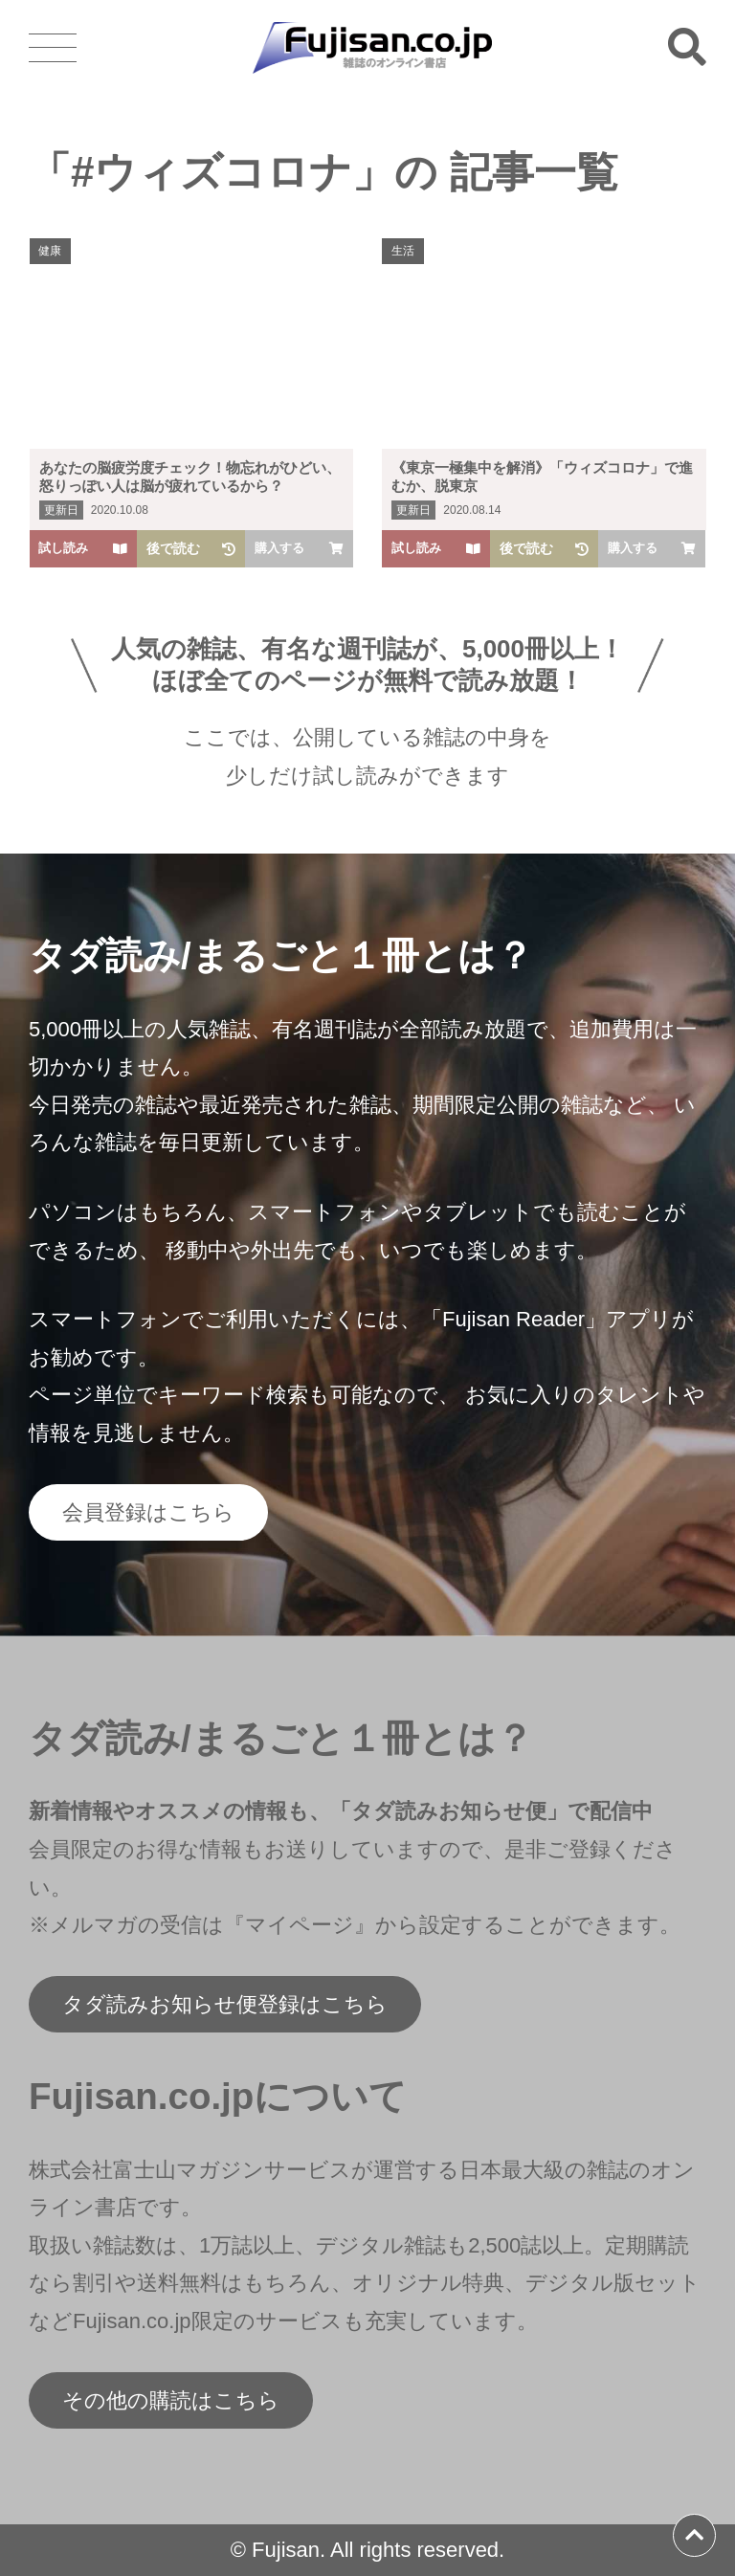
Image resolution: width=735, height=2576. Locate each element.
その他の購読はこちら (170, 2400)
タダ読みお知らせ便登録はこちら (225, 2004)
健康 (50, 250)
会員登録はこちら (148, 1512)
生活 (402, 250)
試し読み (83, 548)
